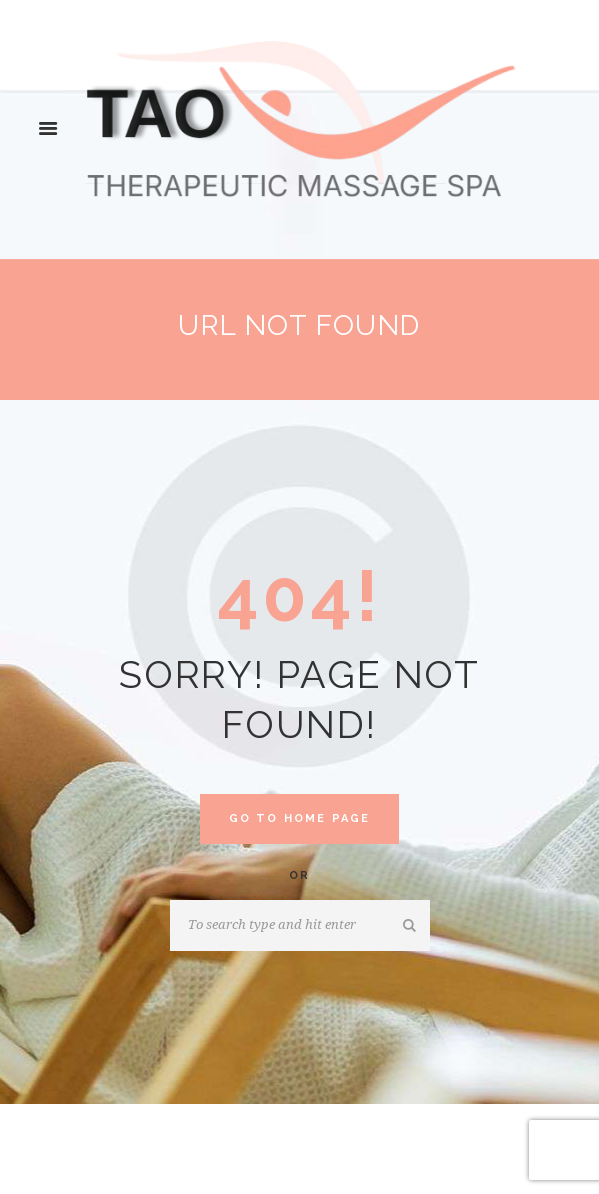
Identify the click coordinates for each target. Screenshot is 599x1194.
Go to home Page (300, 818)
